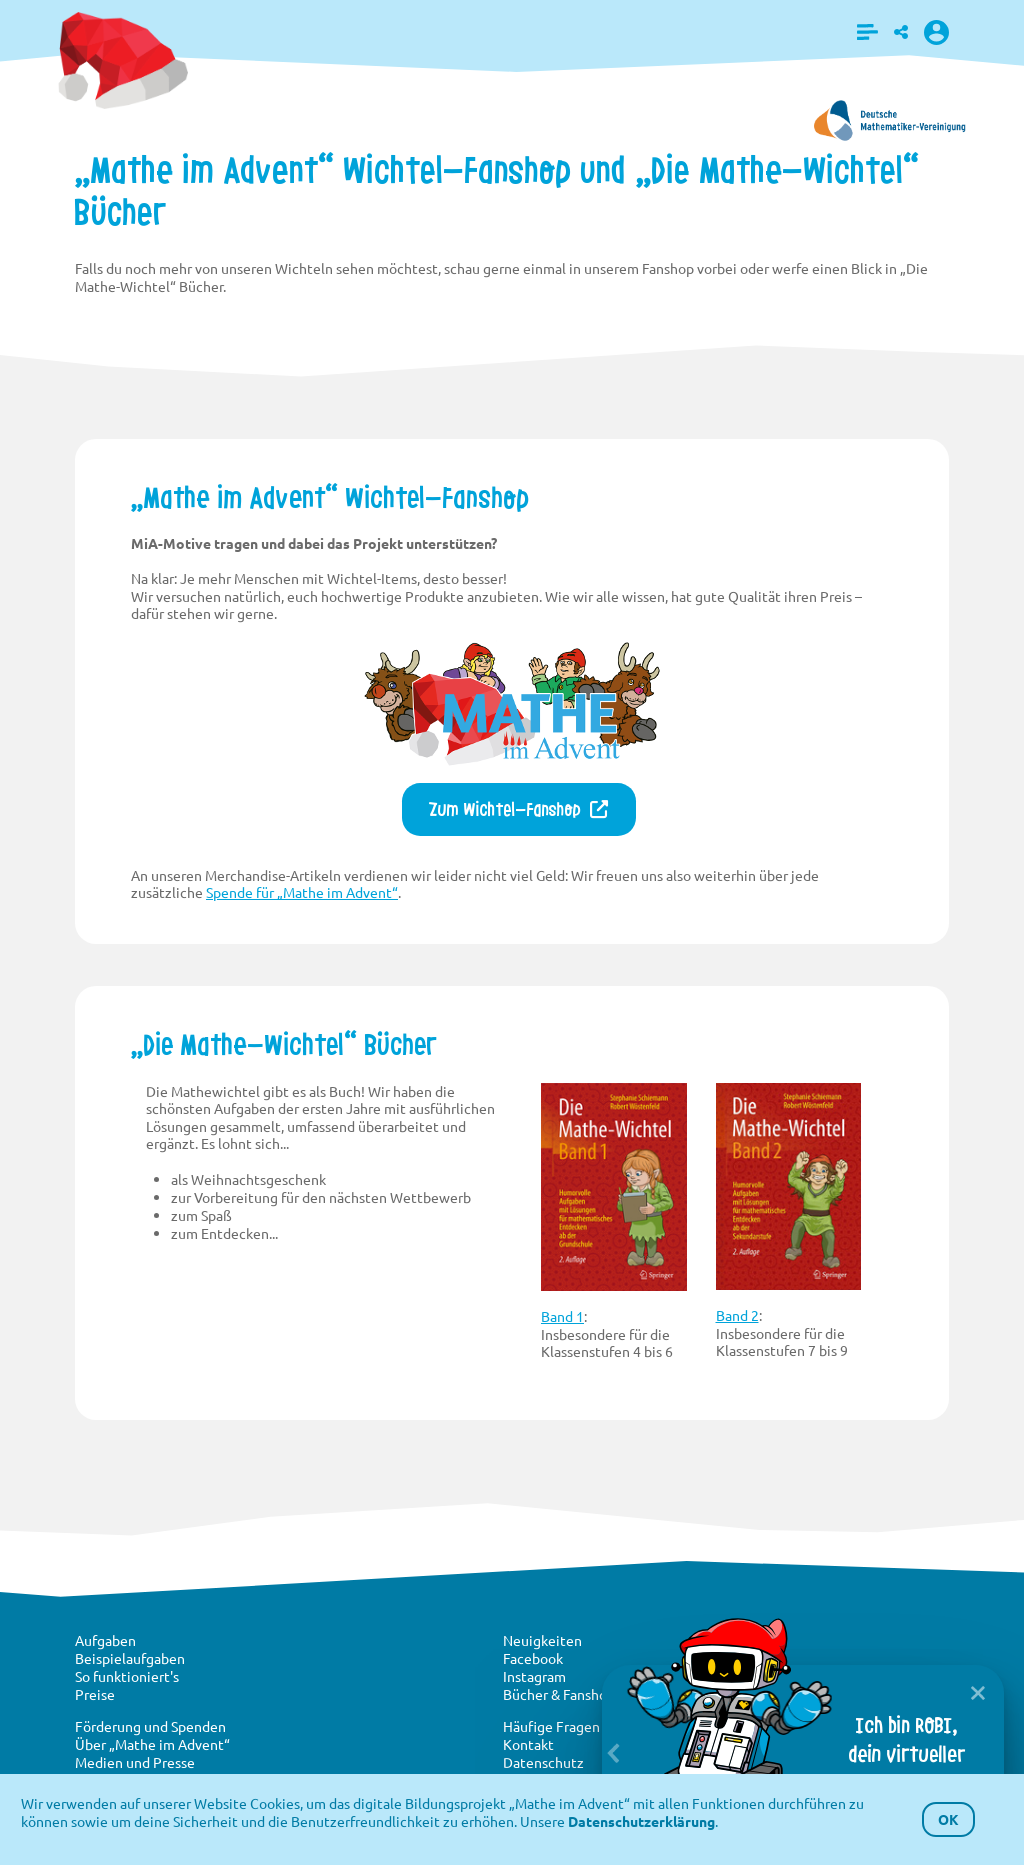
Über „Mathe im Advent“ (152, 1744)
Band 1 (562, 1316)
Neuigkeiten (542, 1640)
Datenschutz (543, 1762)
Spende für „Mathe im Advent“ (302, 892)
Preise (95, 1694)
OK (948, 1819)
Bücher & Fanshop (559, 1694)
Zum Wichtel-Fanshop (505, 809)
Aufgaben (105, 1640)
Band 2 (737, 1315)
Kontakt (528, 1744)
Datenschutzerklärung (641, 1821)
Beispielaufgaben (130, 1658)
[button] (867, 32)
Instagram (534, 1676)
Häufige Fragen (551, 1726)
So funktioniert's (127, 1676)
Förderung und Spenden (150, 1726)
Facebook (533, 1658)
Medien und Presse (135, 1762)
